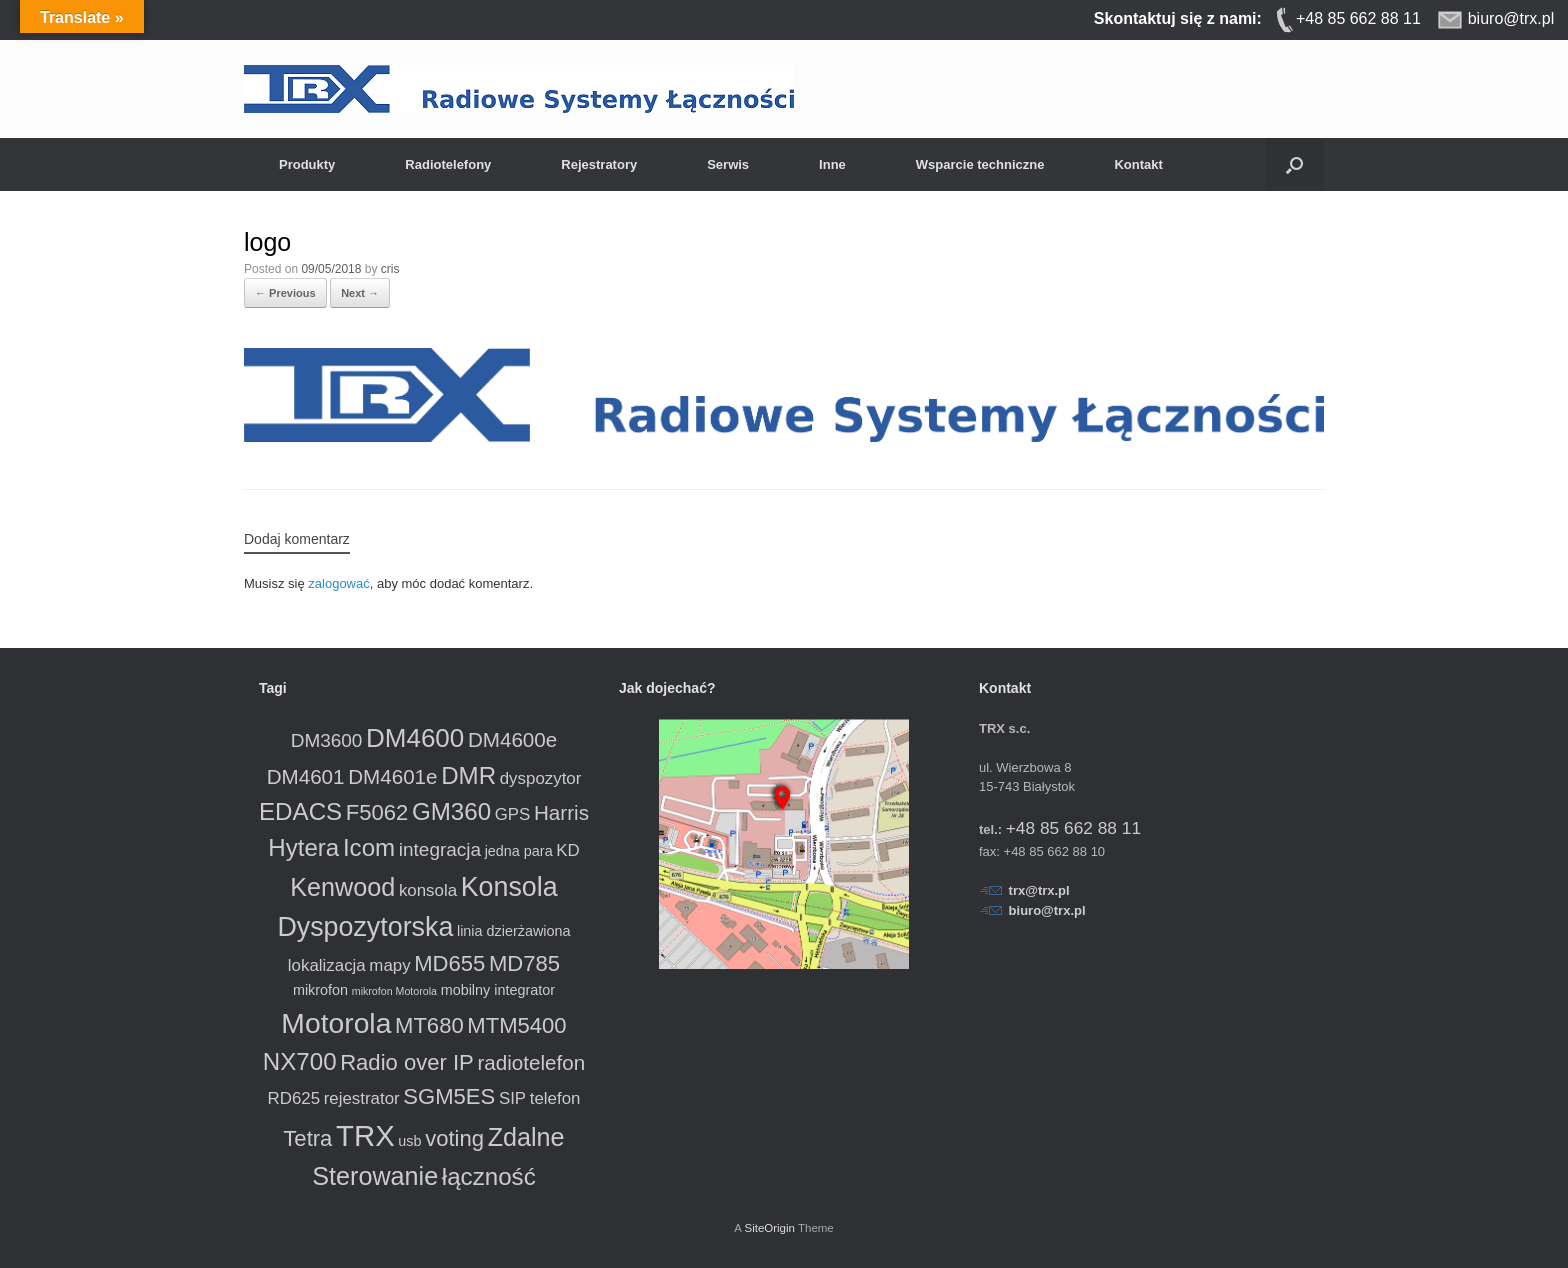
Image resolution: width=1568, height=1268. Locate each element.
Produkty (307, 164)
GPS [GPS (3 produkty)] (513, 814)
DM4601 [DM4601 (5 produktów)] (306, 776)
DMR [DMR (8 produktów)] (468, 775)
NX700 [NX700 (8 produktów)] (300, 1061)
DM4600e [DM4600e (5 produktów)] (512, 739)
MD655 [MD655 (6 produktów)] (449, 963)
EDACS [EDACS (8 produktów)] (300, 811)
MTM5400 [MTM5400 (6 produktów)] (516, 1025)
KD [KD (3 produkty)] (567, 850)
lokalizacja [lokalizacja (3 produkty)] (327, 965)
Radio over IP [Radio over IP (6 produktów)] (407, 1062)
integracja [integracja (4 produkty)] (440, 849)
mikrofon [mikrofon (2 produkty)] (320, 990)
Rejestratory (599, 164)
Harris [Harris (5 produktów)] (561, 812)
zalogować (338, 583)
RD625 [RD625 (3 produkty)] (294, 1098)
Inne (832, 164)
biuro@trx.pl (1047, 910)
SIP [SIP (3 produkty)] (512, 1098)
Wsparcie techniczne (980, 164)
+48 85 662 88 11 (1073, 828)
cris (390, 269)
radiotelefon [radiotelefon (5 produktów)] (531, 1062)
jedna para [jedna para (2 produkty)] (519, 851)
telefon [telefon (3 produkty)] (555, 1098)
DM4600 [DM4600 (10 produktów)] (415, 738)
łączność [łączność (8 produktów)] (489, 1176)
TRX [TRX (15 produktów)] (365, 1135)
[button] (1294, 164)
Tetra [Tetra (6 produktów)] (307, 1138)
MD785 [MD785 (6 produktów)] (524, 963)
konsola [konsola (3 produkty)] (428, 890)
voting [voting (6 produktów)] (454, 1138)
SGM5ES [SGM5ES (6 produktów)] (449, 1096)
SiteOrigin (769, 1228)
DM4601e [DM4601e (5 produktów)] (392, 776)
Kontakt (1138, 164)
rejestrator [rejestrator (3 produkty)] (362, 1098)
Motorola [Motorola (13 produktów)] (336, 1023)
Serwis (728, 164)
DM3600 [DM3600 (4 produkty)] (327, 740)
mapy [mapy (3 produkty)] (389, 965)
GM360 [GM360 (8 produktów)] (451, 811)
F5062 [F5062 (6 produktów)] (377, 812)
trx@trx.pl (1039, 890)
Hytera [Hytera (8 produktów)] (303, 847)
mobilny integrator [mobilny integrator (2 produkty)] (498, 990)
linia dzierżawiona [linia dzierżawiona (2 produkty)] (514, 931)
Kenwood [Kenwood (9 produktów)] (342, 887)
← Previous (285, 293)
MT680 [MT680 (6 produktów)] (429, 1025)
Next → (360, 293)
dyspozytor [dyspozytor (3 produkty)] (541, 778)
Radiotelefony (448, 164)
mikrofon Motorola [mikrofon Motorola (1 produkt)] (394, 991)
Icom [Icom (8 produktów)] (369, 847)
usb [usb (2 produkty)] (409, 1141)
